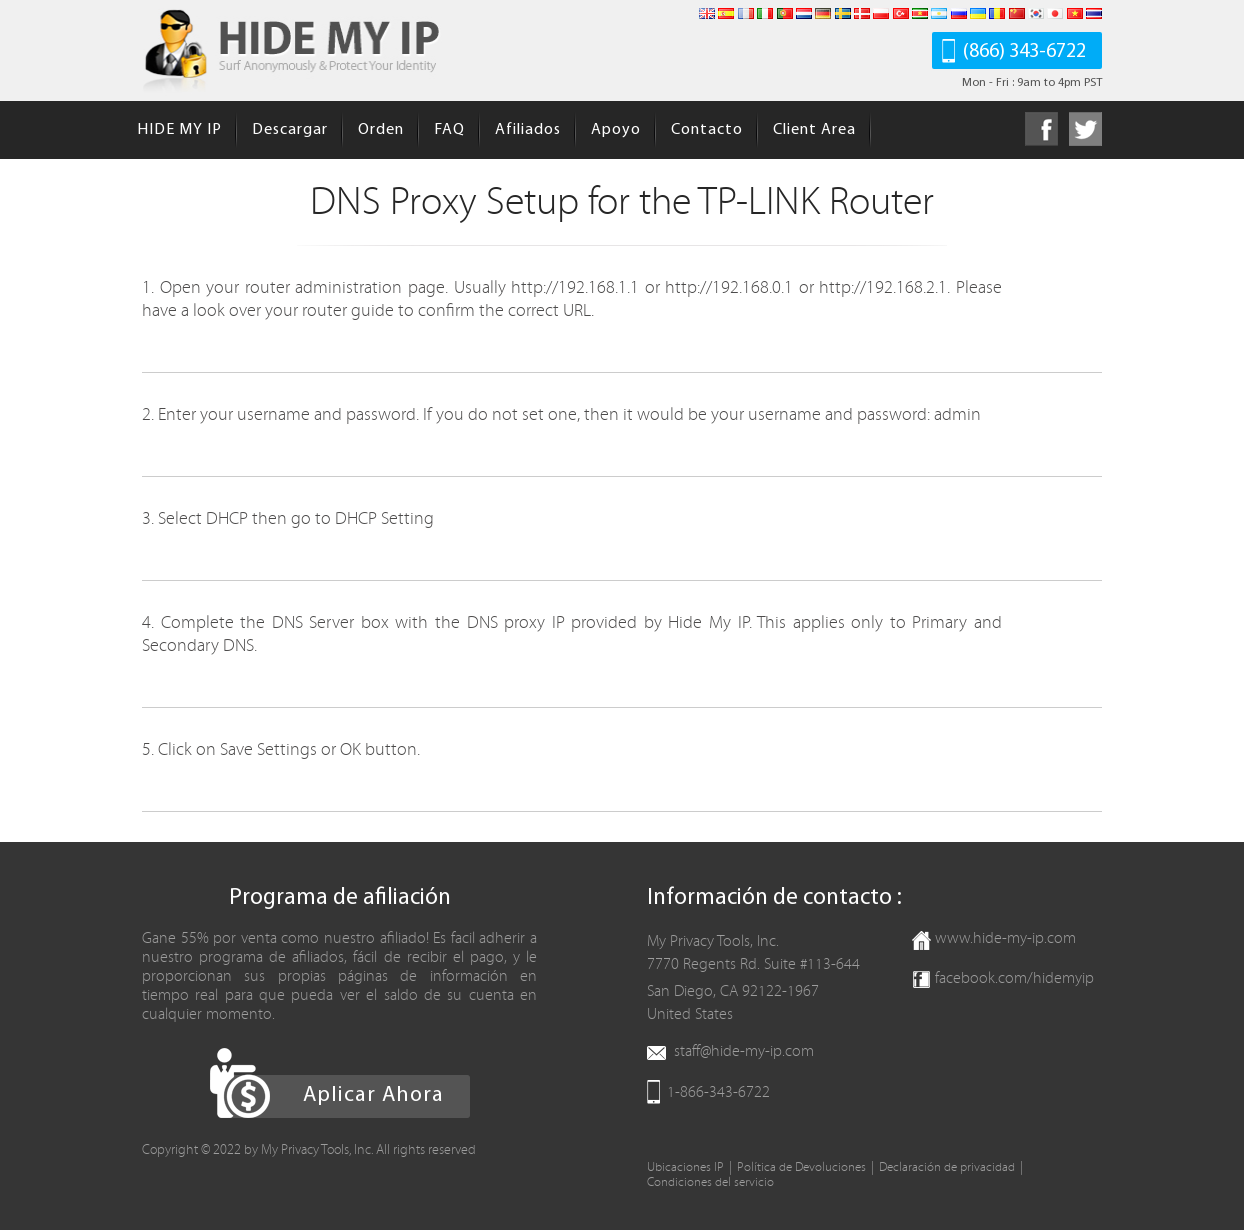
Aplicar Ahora (373, 1095)
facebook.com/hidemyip (1014, 978)
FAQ (449, 130)
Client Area (814, 130)
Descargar (290, 130)
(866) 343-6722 (1024, 52)
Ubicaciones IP (685, 1167)
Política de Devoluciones (801, 1167)
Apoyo (616, 130)
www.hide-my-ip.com (1005, 938)
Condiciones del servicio (710, 1182)
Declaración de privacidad (947, 1167)
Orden (381, 130)
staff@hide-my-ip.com (744, 1051)
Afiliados (528, 130)
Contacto (707, 130)
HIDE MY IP (179, 130)
